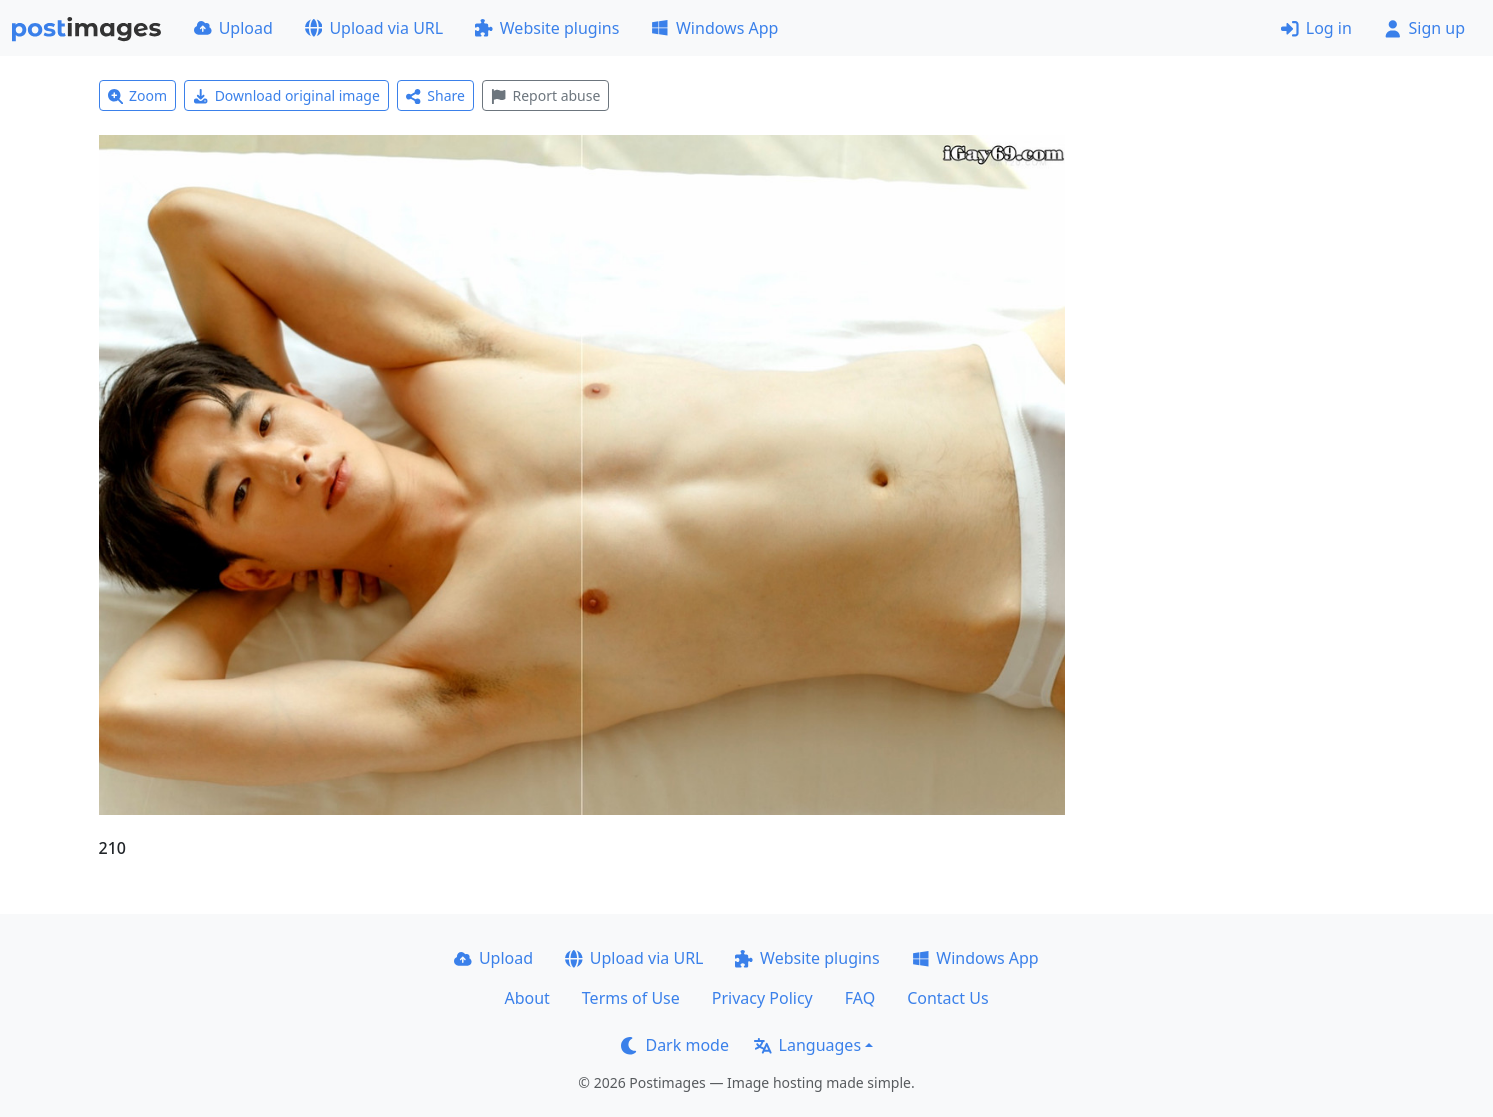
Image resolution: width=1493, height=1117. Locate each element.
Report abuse (545, 95)
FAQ (860, 998)
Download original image (286, 95)
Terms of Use (631, 998)
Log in (1316, 28)
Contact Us (947, 998)
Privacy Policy (762, 998)
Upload (233, 28)
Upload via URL (374, 28)
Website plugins (547, 28)
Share (435, 95)
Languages (807, 1045)
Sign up (1424, 28)
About (526, 998)
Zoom (138, 95)
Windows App (714, 28)
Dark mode (675, 1045)
